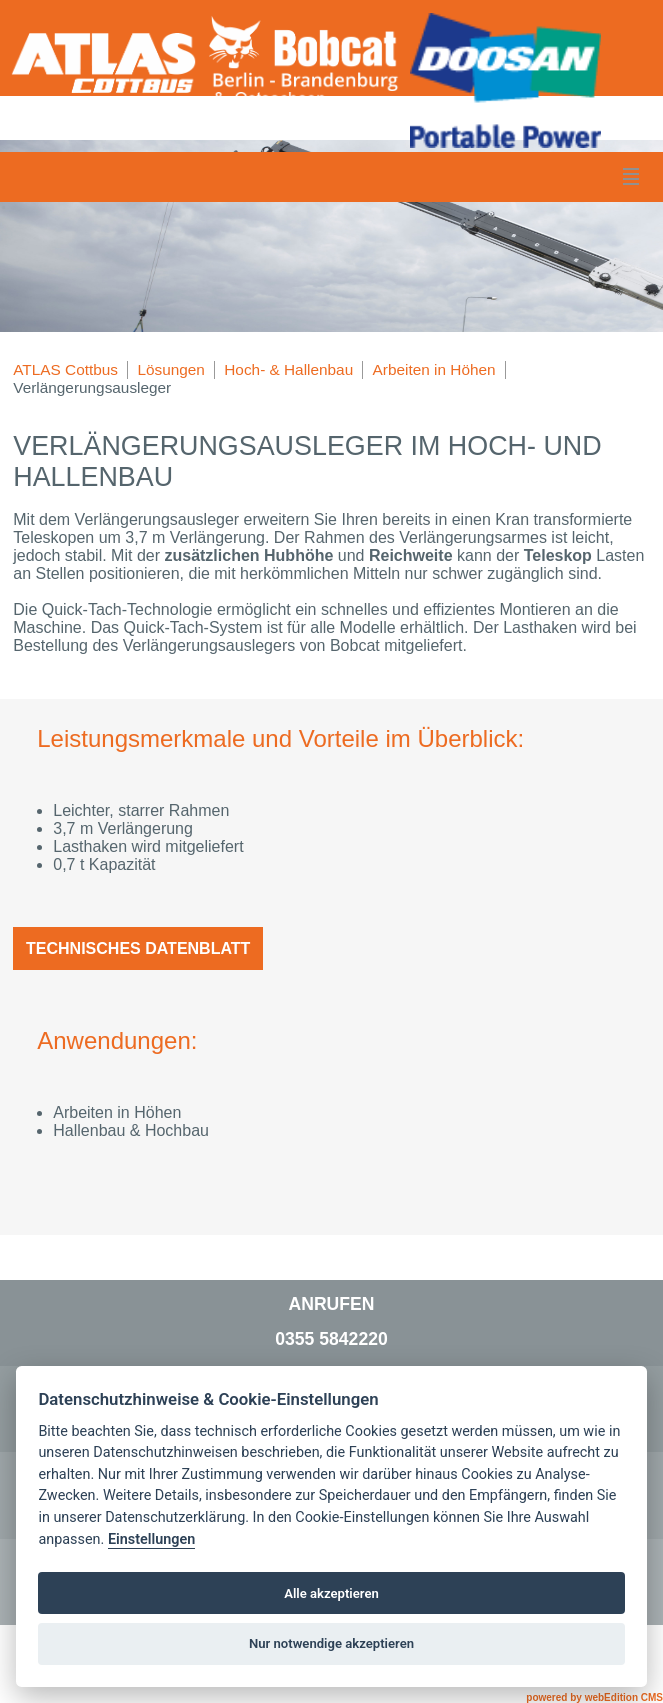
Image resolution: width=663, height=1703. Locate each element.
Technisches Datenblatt (138, 948)
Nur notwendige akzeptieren (331, 1643)
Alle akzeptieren (331, 1593)
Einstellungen (151, 1539)
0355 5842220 (331, 1339)
